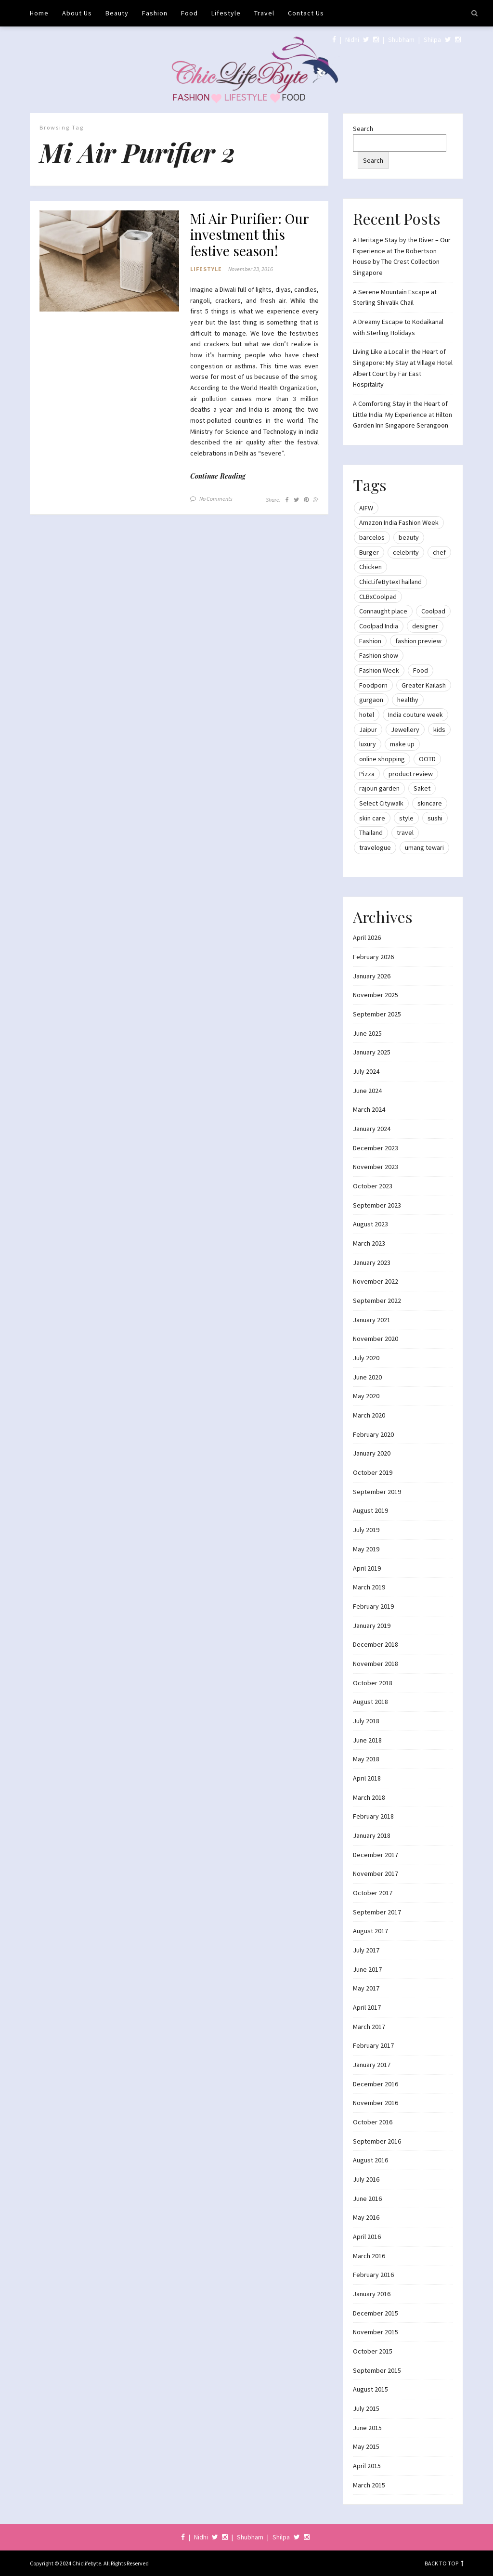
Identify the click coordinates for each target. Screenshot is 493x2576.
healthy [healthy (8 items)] (407, 699)
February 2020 (373, 1434)
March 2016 (369, 2255)
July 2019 (366, 1529)
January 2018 (371, 1835)
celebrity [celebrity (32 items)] (406, 552)
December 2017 (375, 1854)
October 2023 (372, 1186)
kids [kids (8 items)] (439, 729)
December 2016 (375, 2084)
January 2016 (371, 2294)
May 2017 (366, 1988)
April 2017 (367, 2007)
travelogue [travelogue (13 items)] (375, 847)
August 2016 (370, 2160)
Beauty (117, 13)
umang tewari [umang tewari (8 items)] (424, 847)
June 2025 (367, 1033)
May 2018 (366, 1759)
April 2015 (367, 2465)
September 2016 (377, 2141)
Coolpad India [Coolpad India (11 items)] (378, 626)
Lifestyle (226, 13)
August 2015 (370, 2389)
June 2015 (367, 2427)
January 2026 (371, 976)
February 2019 (373, 1606)
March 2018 (369, 1797)
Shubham (401, 39)
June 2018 (367, 1740)
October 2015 (372, 2351)
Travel (264, 13)
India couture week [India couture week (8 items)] (415, 714)
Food (189, 13)
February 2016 (373, 2274)
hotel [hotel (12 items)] (366, 714)
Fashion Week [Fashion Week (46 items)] (379, 670)
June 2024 (367, 1090)
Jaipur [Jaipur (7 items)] (368, 729)
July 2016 (366, 2179)
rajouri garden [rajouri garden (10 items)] (379, 788)
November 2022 (375, 1281)
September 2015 (377, 2370)
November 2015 (375, 2332)
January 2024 (371, 1128)
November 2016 (375, 2102)
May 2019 (366, 1549)
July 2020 (366, 1357)
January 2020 (371, 1453)
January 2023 (371, 1262)
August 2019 (370, 1510)
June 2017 (367, 1969)
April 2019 (367, 1568)
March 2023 (369, 1243)
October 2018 (372, 1682)
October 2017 (372, 1892)
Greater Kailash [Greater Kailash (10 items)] (424, 685)
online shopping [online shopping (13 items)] (382, 759)
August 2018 (370, 1701)
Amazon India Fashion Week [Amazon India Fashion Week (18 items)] (399, 522)
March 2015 (369, 2485)
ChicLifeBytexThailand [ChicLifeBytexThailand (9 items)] (390, 581)
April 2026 (367, 937)
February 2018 (373, 1816)
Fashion (155, 13)
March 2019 (369, 1587)
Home (39, 13)
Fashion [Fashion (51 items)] (370, 641)
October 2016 (372, 2122)
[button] (109, 261)
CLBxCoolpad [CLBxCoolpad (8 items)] (378, 596)
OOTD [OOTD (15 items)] (427, 759)
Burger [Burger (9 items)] (369, 552)
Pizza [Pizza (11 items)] (367, 773)
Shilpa (432, 39)
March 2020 (369, 1415)
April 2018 (367, 1778)
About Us (77, 13)
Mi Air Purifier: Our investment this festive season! (249, 234)
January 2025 (371, 1052)
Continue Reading (218, 476)
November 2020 (375, 1338)
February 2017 (373, 2045)
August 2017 (370, 1930)
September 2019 (377, 1491)
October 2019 (372, 1472)
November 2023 (375, 1166)
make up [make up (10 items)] (402, 744)
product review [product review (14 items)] (411, 773)
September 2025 (377, 1014)
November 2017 (375, 1873)
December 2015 (375, 2313)
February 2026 (373, 956)
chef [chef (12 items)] (439, 552)
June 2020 (367, 1377)
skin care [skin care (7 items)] (372, 818)
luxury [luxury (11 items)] (367, 744)
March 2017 (369, 2026)
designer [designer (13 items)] (425, 626)
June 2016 (367, 2198)
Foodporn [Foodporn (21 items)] (373, 685)
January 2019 (371, 1625)
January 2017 (371, 2064)
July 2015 (366, 2408)
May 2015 (366, 2446)
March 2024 (369, 1109)
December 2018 (375, 1644)
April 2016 (367, 2236)
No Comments (216, 498)
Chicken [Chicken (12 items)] (370, 566)
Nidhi (352, 39)
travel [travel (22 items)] (405, 832)
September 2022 (377, 1300)
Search (363, 128)
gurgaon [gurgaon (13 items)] (371, 699)
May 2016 (366, 2217)
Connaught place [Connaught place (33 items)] (383, 611)
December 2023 (375, 1148)
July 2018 (366, 1721)
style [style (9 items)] (406, 818)
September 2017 (377, 1912)
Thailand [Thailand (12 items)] (371, 832)
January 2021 (371, 1319)
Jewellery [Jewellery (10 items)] (405, 729)
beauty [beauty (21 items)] (409, 537)
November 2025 (375, 994)
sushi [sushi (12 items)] (435, 818)
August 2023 (370, 1224)
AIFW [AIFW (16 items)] (366, 508)
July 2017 (366, 1950)
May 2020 (366, 1396)
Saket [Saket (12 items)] (422, 788)
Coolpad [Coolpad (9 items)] (433, 611)
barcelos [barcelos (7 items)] (372, 537)
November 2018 (375, 1663)
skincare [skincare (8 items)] (429, 803)
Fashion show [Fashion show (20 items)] (378, 655)
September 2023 (377, 1205)
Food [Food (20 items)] (420, 670)
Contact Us (306, 13)
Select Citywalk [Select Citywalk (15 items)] (381, 803)
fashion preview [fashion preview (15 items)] (418, 641)
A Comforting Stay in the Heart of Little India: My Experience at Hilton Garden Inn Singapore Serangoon (402, 414)
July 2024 (366, 1071)
